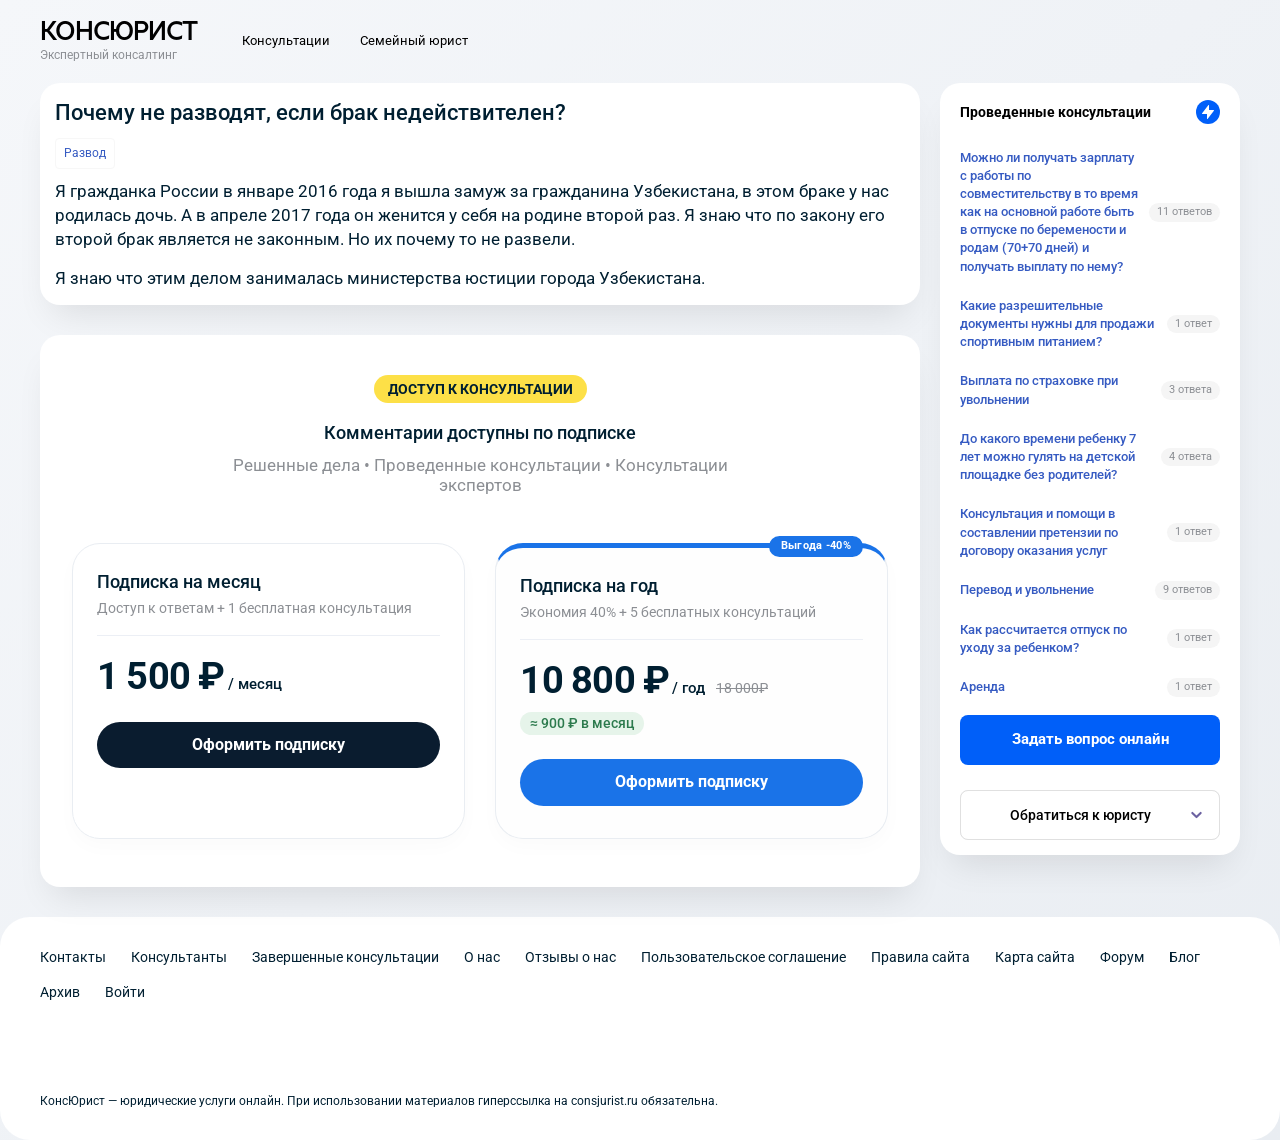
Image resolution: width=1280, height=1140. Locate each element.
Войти (125, 992)
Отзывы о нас (570, 957)
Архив (60, 992)
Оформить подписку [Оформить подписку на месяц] (268, 744)
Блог (1184, 957)
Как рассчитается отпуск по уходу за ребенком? (1043, 638)
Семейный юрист (414, 40)
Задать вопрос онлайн (1090, 739)
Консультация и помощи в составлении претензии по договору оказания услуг (1039, 531)
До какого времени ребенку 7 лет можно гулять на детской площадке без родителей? (1048, 456)
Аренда (982, 686)
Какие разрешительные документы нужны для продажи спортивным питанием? (1057, 323)
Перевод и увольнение (1027, 589)
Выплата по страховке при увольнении (1039, 389)
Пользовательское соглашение (743, 957)
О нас (482, 957)
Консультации (286, 40)
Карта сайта (1035, 957)
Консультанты (179, 957)
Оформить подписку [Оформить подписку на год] (691, 781)
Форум (1122, 957)
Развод (85, 153)
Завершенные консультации (345, 957)
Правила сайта (920, 957)
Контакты (73, 957)
